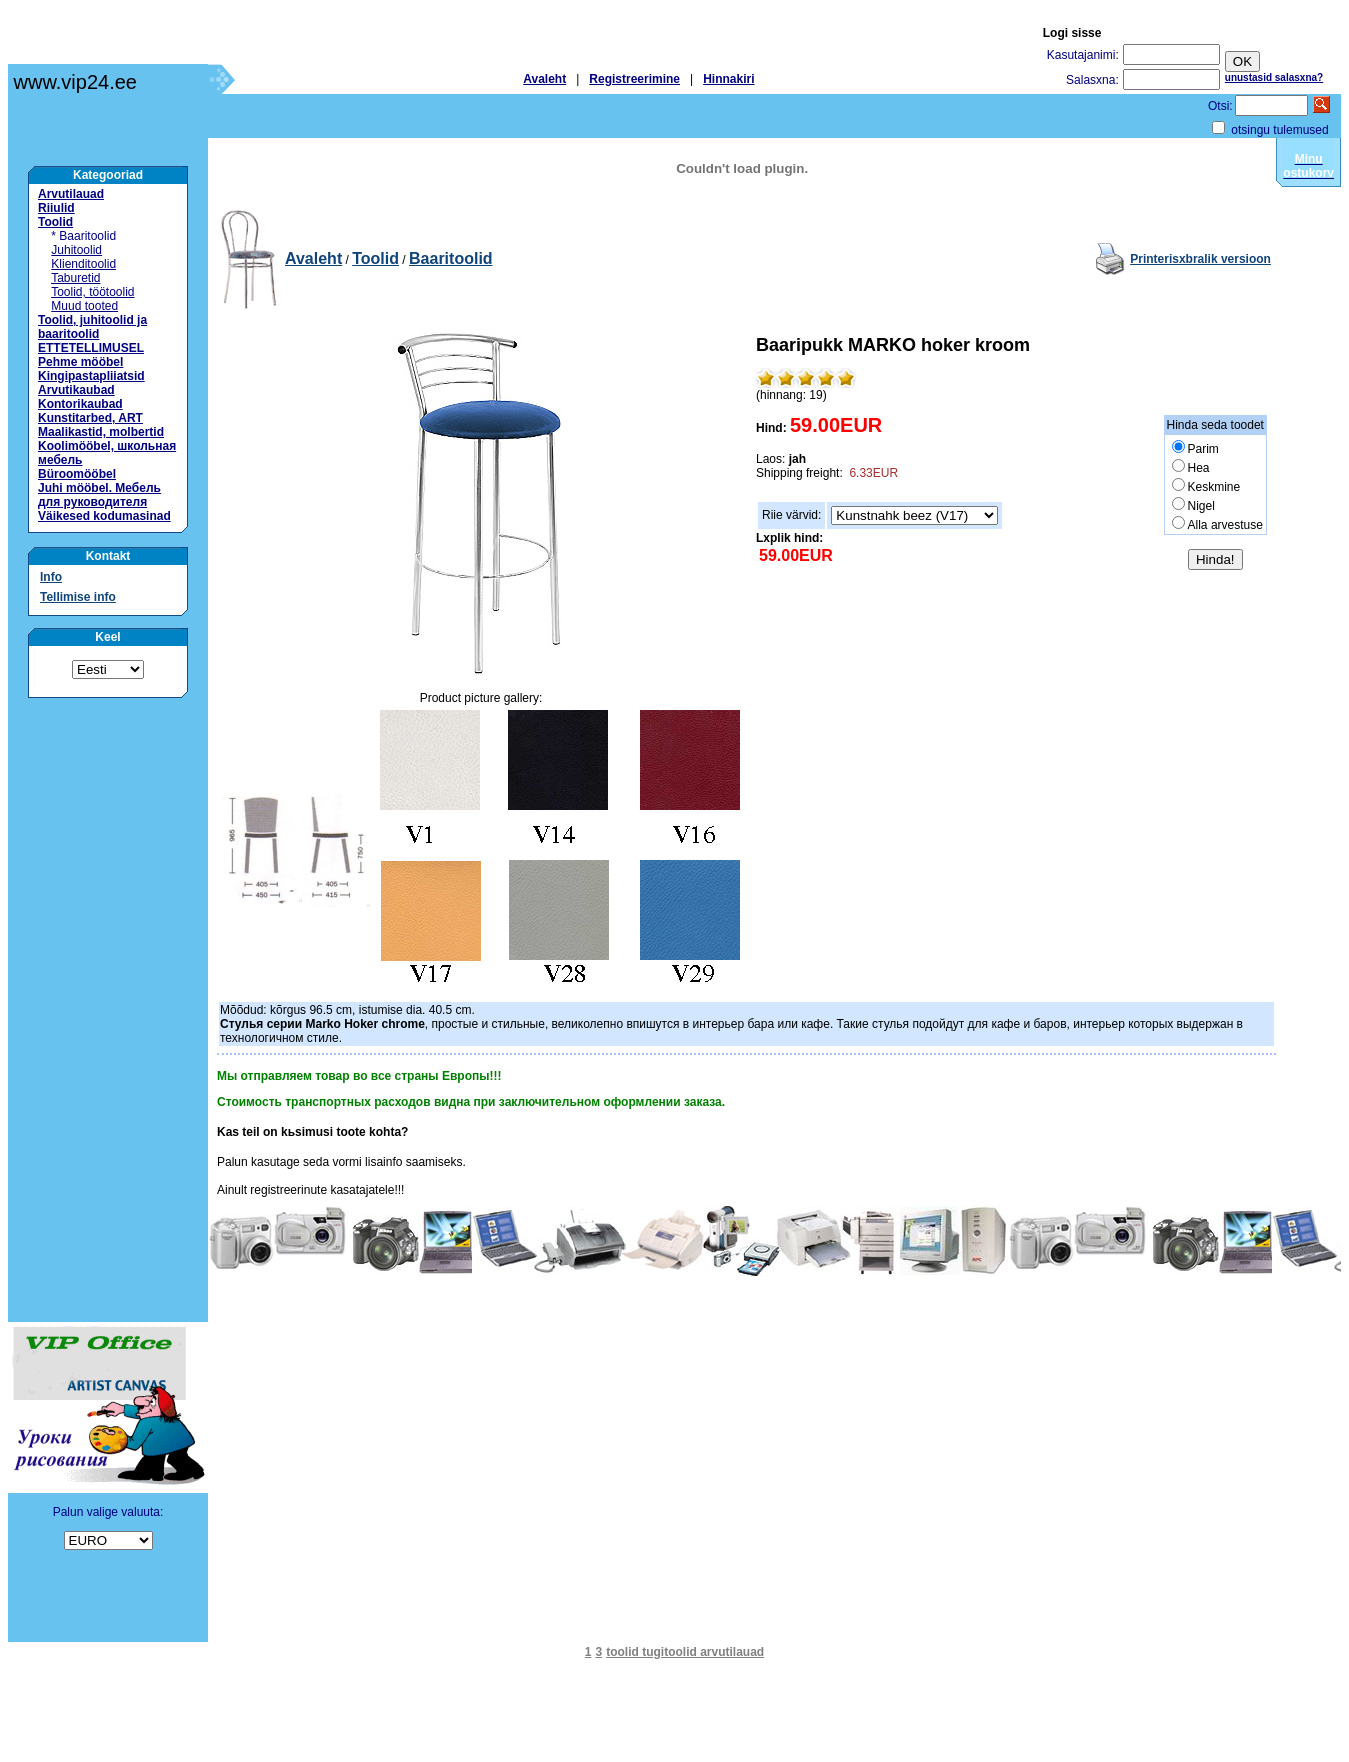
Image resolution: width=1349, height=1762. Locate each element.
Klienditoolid (83, 264)
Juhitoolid (76, 250)
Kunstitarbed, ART (90, 418)
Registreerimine (634, 79)
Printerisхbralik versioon (1200, 259)
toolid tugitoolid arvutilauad (685, 1652)
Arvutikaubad (76, 390)
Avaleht (544, 79)
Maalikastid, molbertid (101, 432)
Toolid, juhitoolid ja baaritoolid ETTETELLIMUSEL (92, 334)
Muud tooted (84, 306)
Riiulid (56, 208)
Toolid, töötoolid (92, 292)
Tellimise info (78, 597)
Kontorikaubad (80, 404)
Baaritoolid (451, 258)
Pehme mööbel (80, 362)
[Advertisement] (108, 1010)
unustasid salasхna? (1274, 77)
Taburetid (75, 278)
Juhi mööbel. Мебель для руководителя (99, 495)
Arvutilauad (71, 194)
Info (51, 577)
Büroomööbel (77, 474)
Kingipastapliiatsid (91, 376)
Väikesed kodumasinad (104, 516)
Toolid (55, 222)
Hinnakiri (728, 79)
